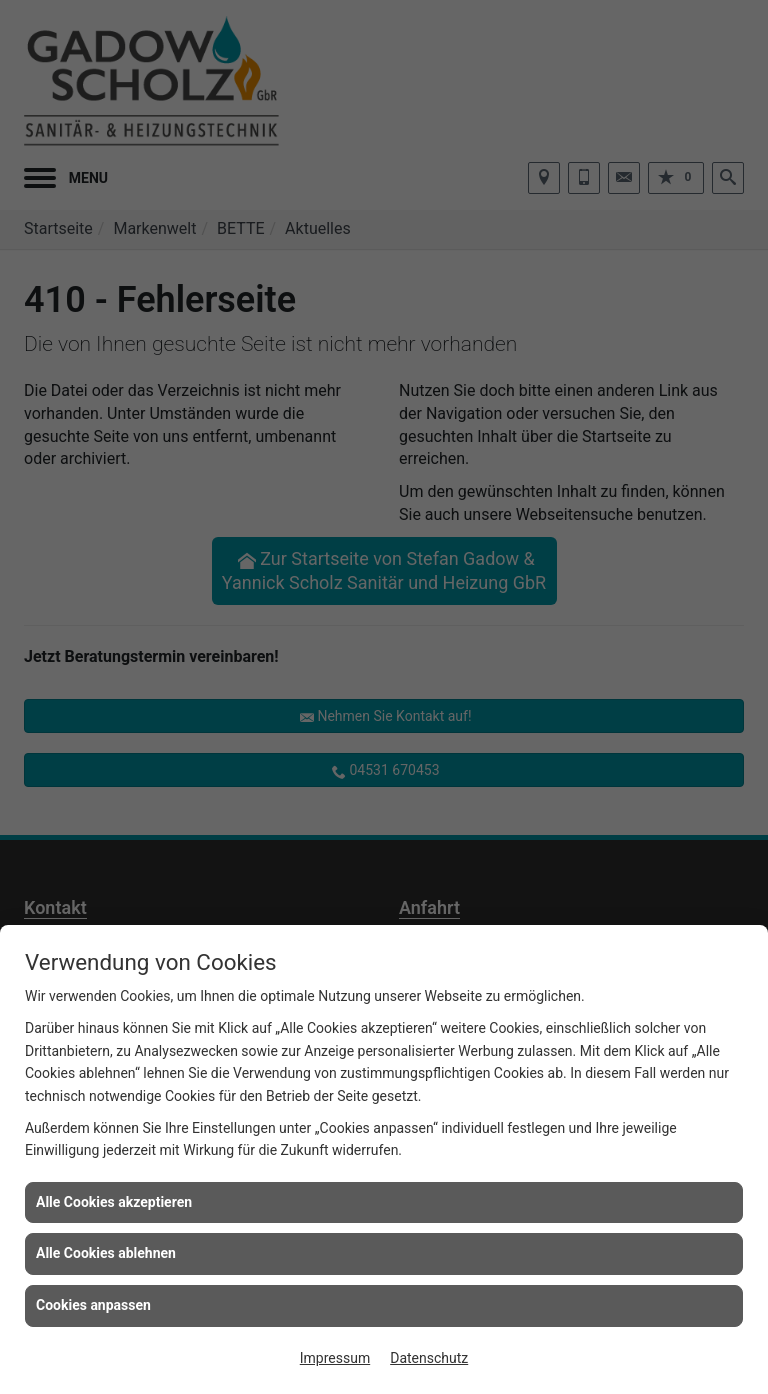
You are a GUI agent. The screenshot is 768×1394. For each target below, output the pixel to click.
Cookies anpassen (93, 1305)
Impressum (335, 1358)
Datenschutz (429, 1358)
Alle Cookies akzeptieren (114, 1202)
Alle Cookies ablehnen (106, 1253)
